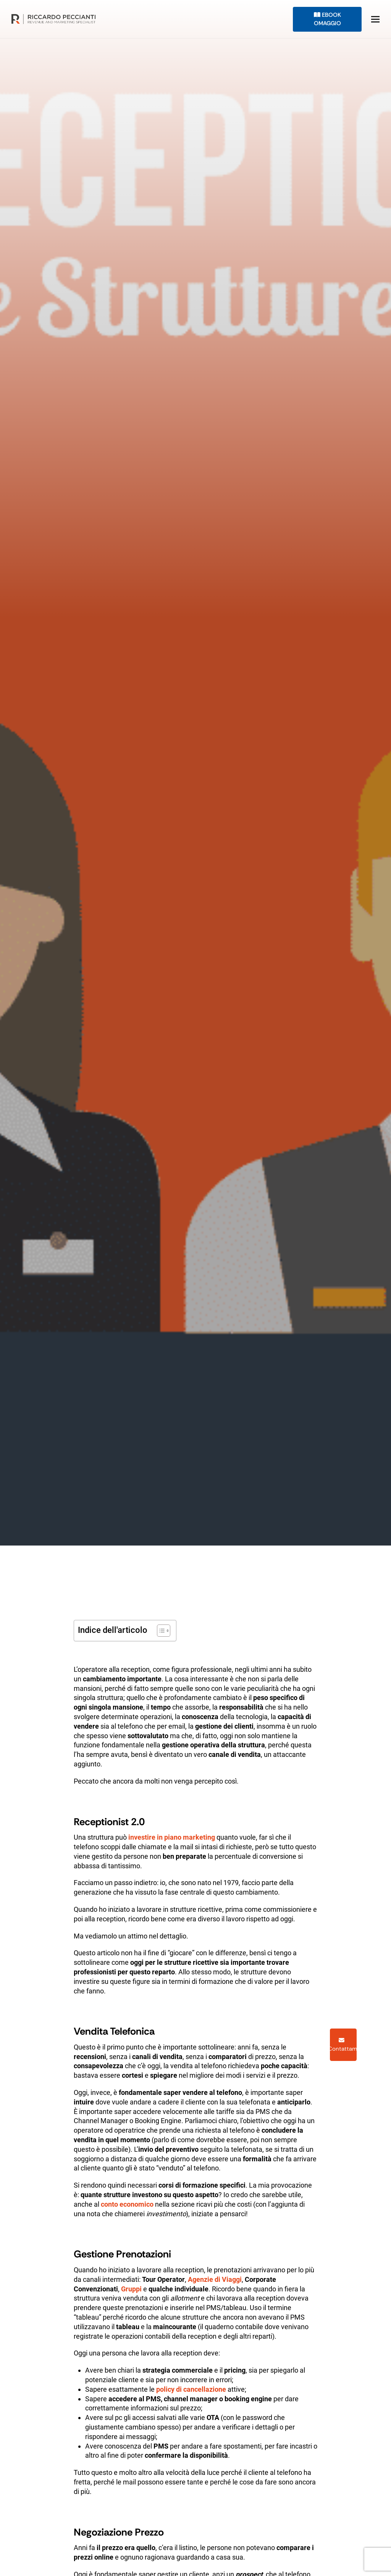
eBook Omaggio (327, 19)
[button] (375, 19)
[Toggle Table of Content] (159, 1630)
